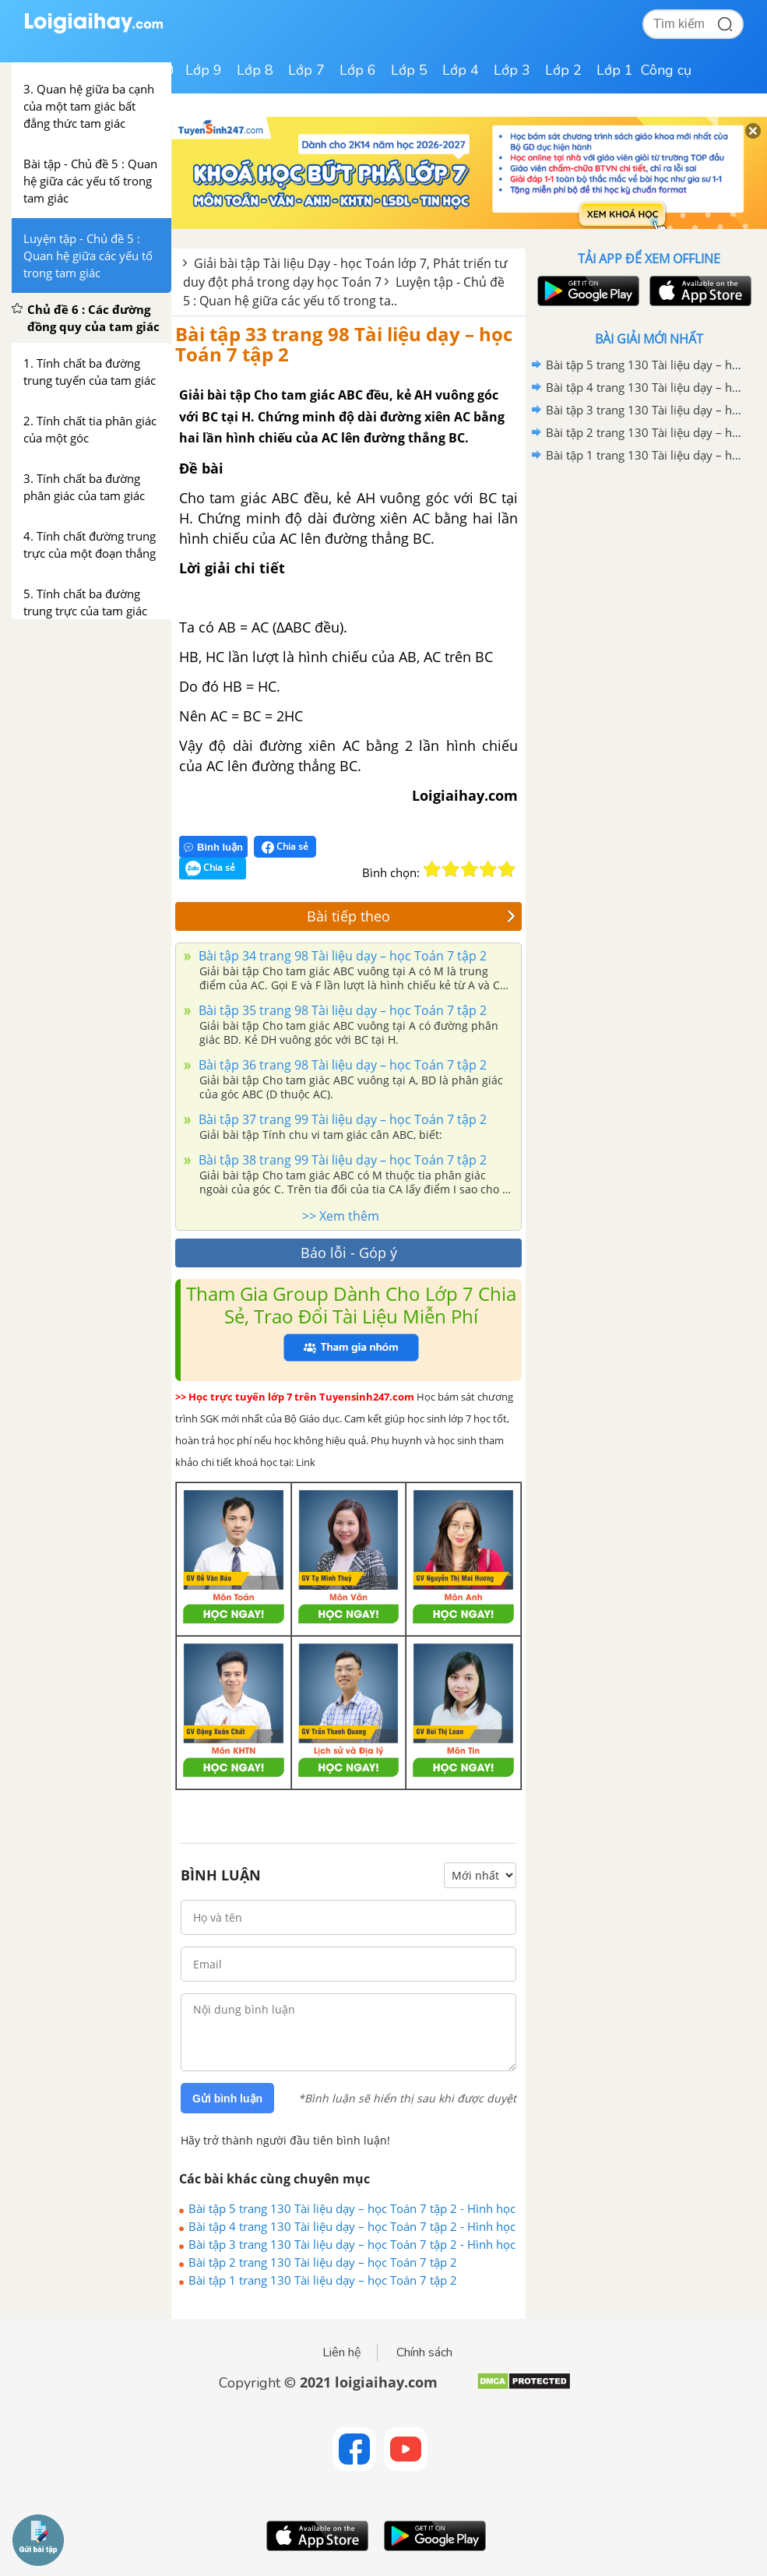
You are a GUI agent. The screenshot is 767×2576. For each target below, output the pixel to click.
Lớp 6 (358, 70)
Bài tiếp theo (411, 916)
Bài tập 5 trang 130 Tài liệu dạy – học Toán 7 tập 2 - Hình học (351, 2208)
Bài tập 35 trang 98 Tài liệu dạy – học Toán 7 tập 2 (341, 1010)
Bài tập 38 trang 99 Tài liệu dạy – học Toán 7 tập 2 (341, 1159)
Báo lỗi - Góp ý (349, 1252)
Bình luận (213, 847)
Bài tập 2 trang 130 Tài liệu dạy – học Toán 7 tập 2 (322, 2262)
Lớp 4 (460, 70)
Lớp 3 (512, 70)
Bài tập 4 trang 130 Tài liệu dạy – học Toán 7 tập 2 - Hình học (351, 2226)
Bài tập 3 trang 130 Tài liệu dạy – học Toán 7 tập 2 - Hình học (351, 2244)
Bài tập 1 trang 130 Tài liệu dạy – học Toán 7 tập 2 (322, 2280)
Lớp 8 (255, 70)
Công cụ (666, 70)
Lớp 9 (203, 70)
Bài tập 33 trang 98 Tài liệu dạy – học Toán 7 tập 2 (343, 344)
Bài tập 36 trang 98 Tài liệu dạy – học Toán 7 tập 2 (341, 1064)
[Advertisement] (648, 578)
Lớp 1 (614, 70)
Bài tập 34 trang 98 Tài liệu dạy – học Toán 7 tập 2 (341, 955)
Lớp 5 (409, 70)
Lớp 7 (306, 70)
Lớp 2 (563, 70)
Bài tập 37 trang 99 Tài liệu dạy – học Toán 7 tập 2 (341, 1119)
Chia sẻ (285, 847)
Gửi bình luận (227, 2098)
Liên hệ (341, 2352)
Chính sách (424, 2352)
